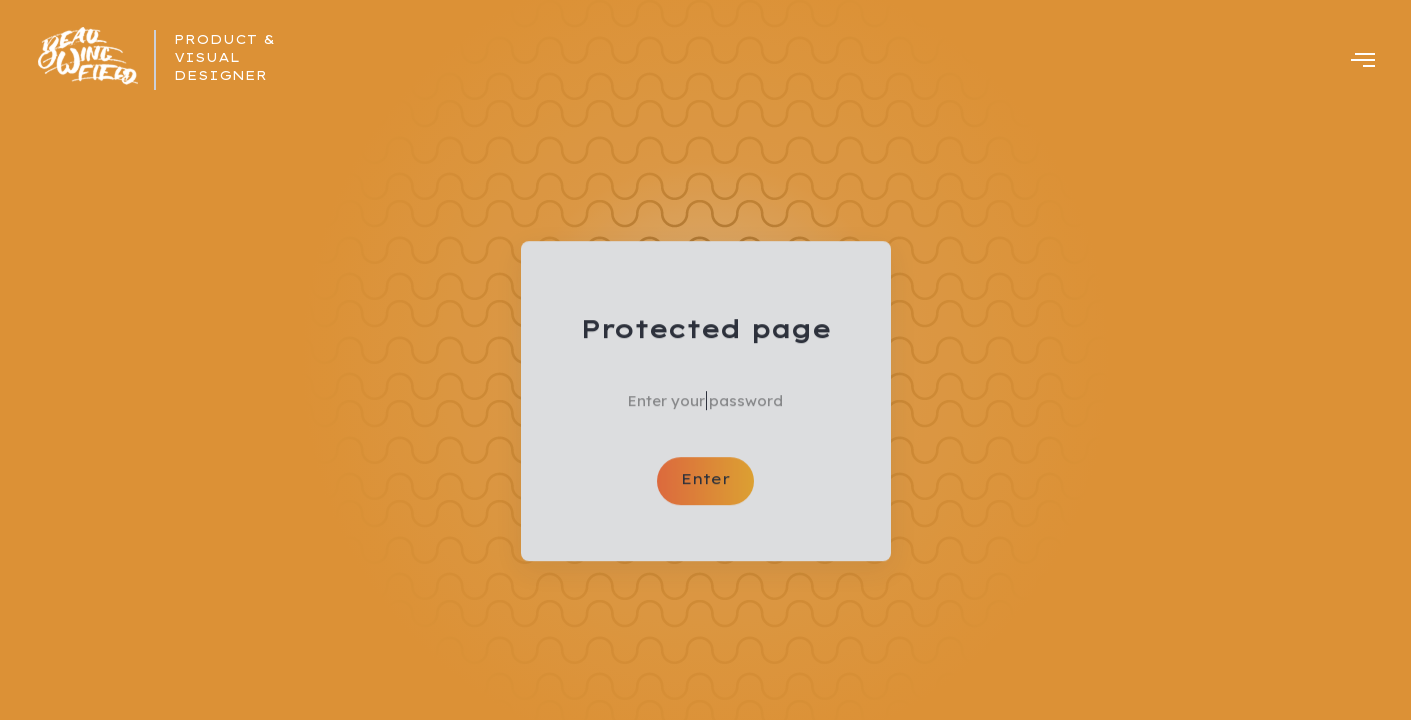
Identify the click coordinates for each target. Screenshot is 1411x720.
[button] (1363, 60)
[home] (89, 59)
